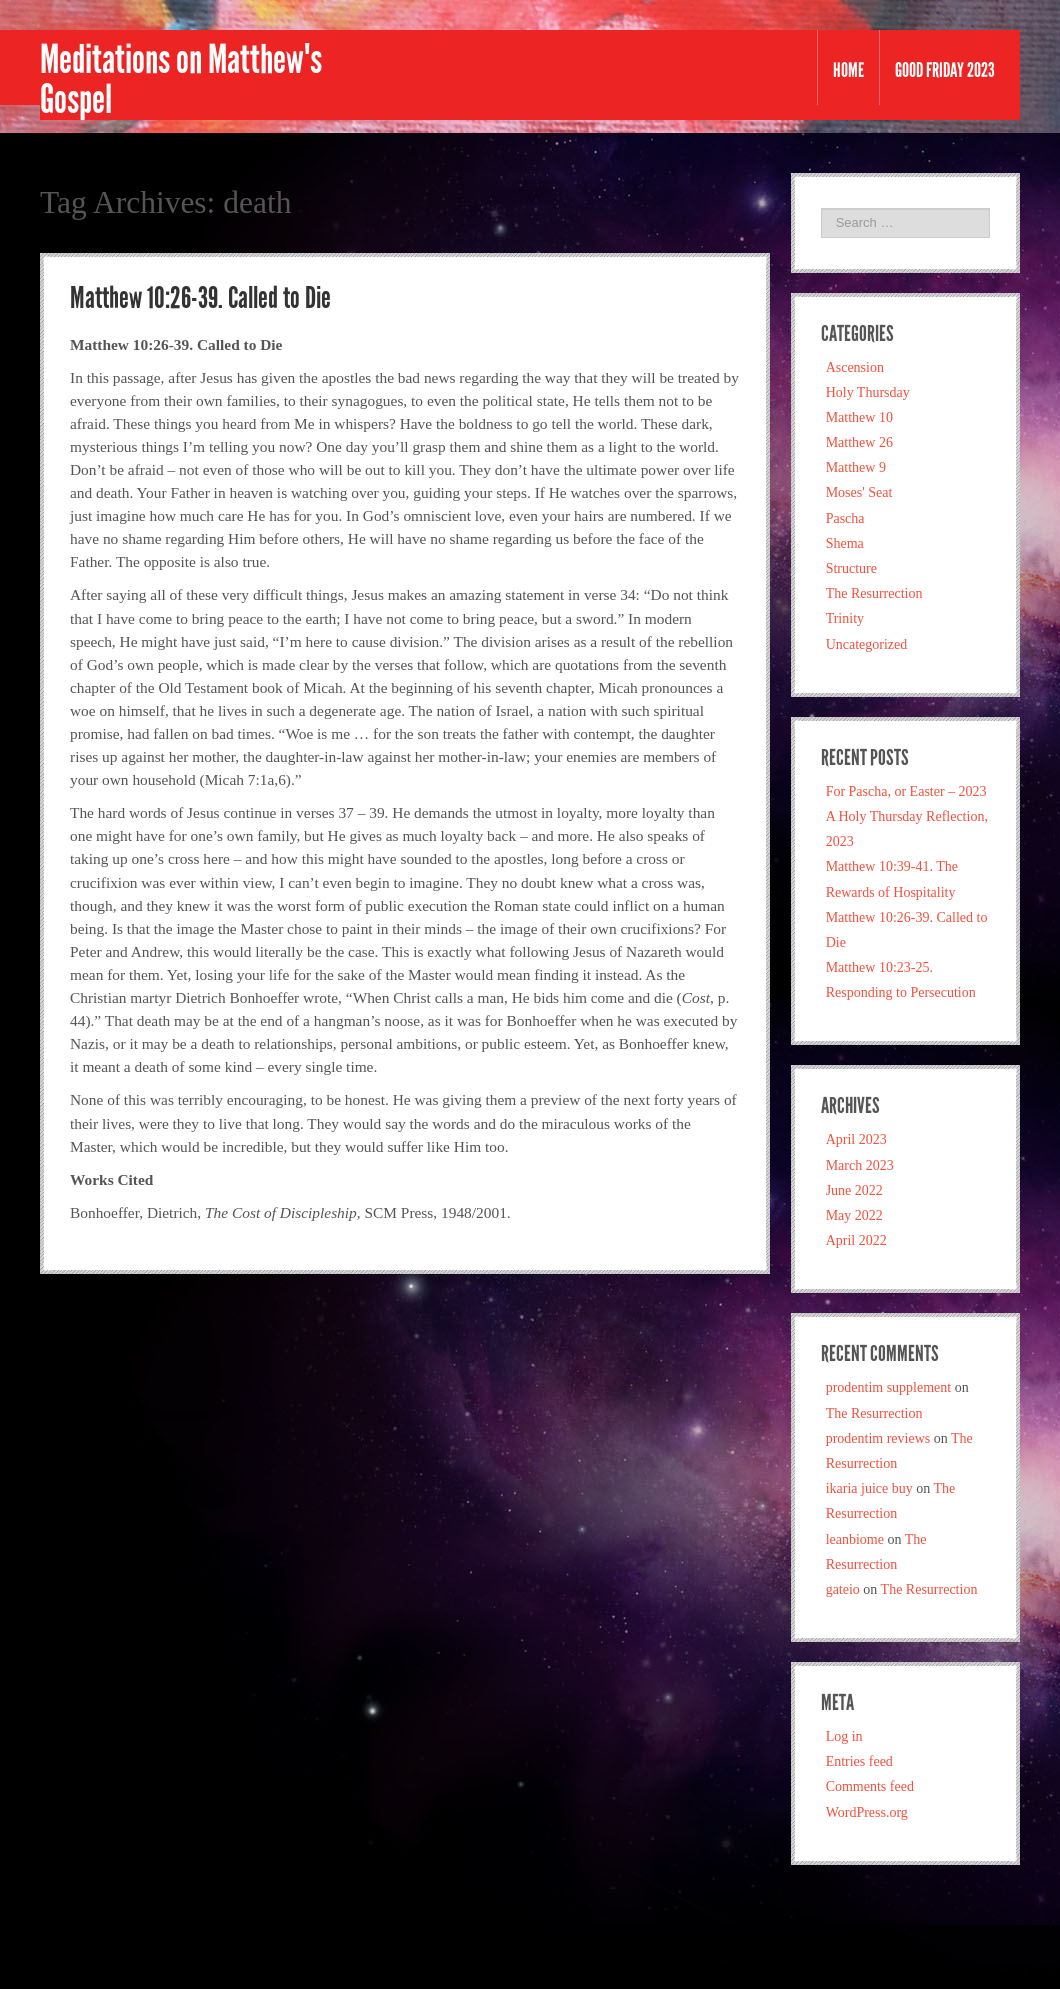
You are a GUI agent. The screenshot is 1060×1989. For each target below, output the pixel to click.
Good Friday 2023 (945, 70)
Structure (851, 568)
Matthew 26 (859, 442)
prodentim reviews (878, 1438)
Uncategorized (867, 644)
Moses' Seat (859, 492)
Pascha (845, 518)
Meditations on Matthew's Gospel (181, 80)
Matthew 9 (856, 467)
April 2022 (856, 1240)
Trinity (845, 618)
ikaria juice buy (869, 1488)
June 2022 (854, 1190)
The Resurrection (874, 593)
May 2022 (854, 1215)
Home (848, 70)
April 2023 (856, 1139)
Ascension (855, 367)
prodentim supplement (889, 1387)
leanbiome (855, 1539)
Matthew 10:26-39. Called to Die (200, 298)
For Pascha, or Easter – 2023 (906, 791)
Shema (845, 543)
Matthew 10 (859, 417)
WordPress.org (867, 1812)
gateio (843, 1589)
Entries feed (859, 1761)
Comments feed (870, 1786)
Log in (844, 1736)
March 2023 (860, 1165)
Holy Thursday (868, 392)
